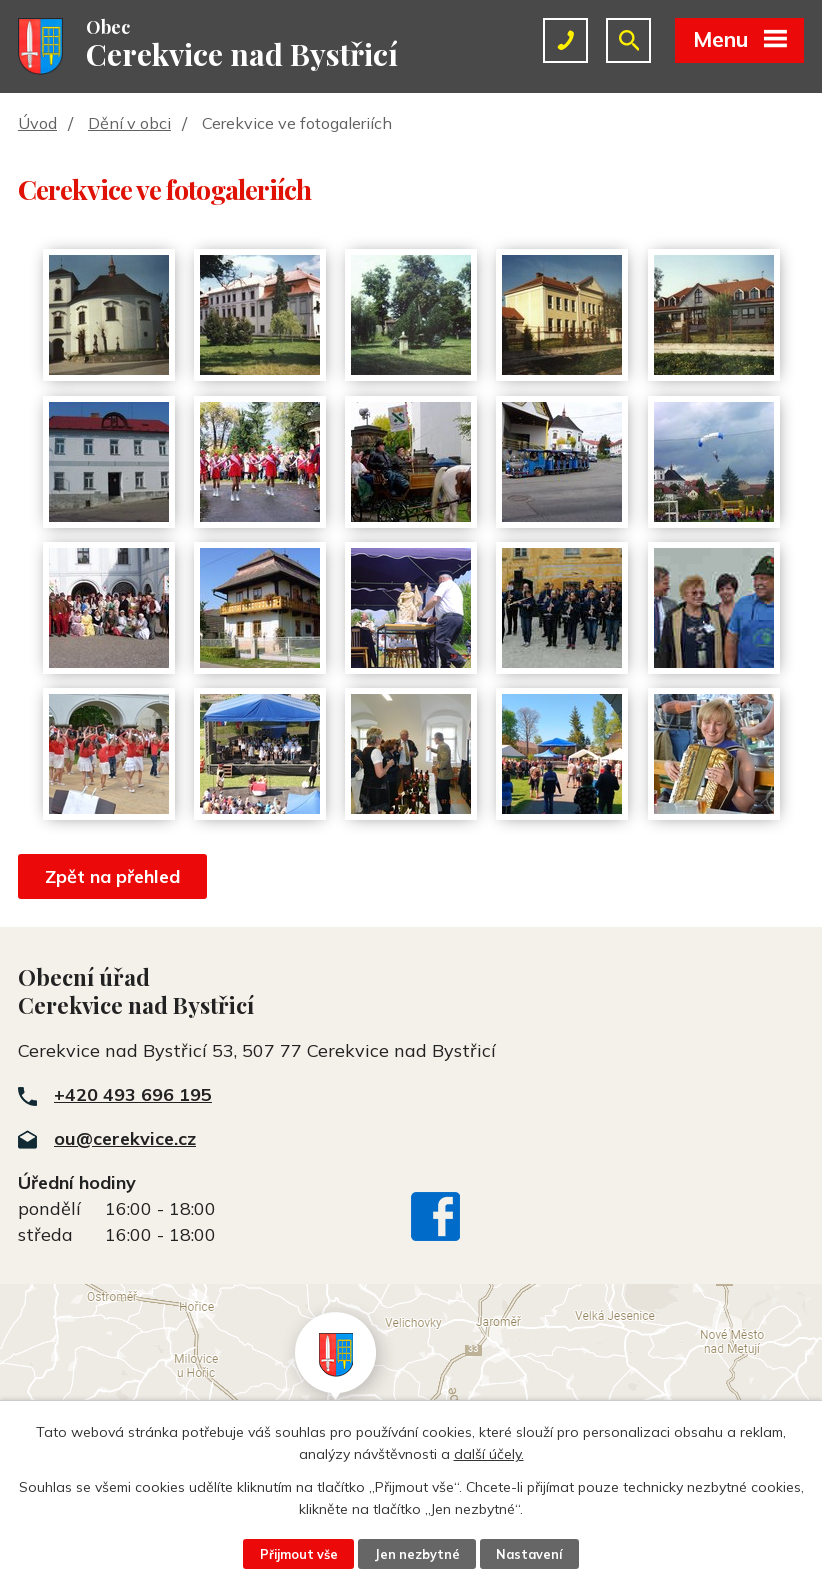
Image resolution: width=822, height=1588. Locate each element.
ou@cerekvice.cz (125, 1138)
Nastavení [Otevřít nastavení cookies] (529, 1554)
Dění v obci (129, 123)
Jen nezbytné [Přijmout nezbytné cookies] (417, 1554)
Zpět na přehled (112, 876)
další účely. (489, 1454)
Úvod (37, 123)
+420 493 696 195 (133, 1094)
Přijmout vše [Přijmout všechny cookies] (299, 1554)
